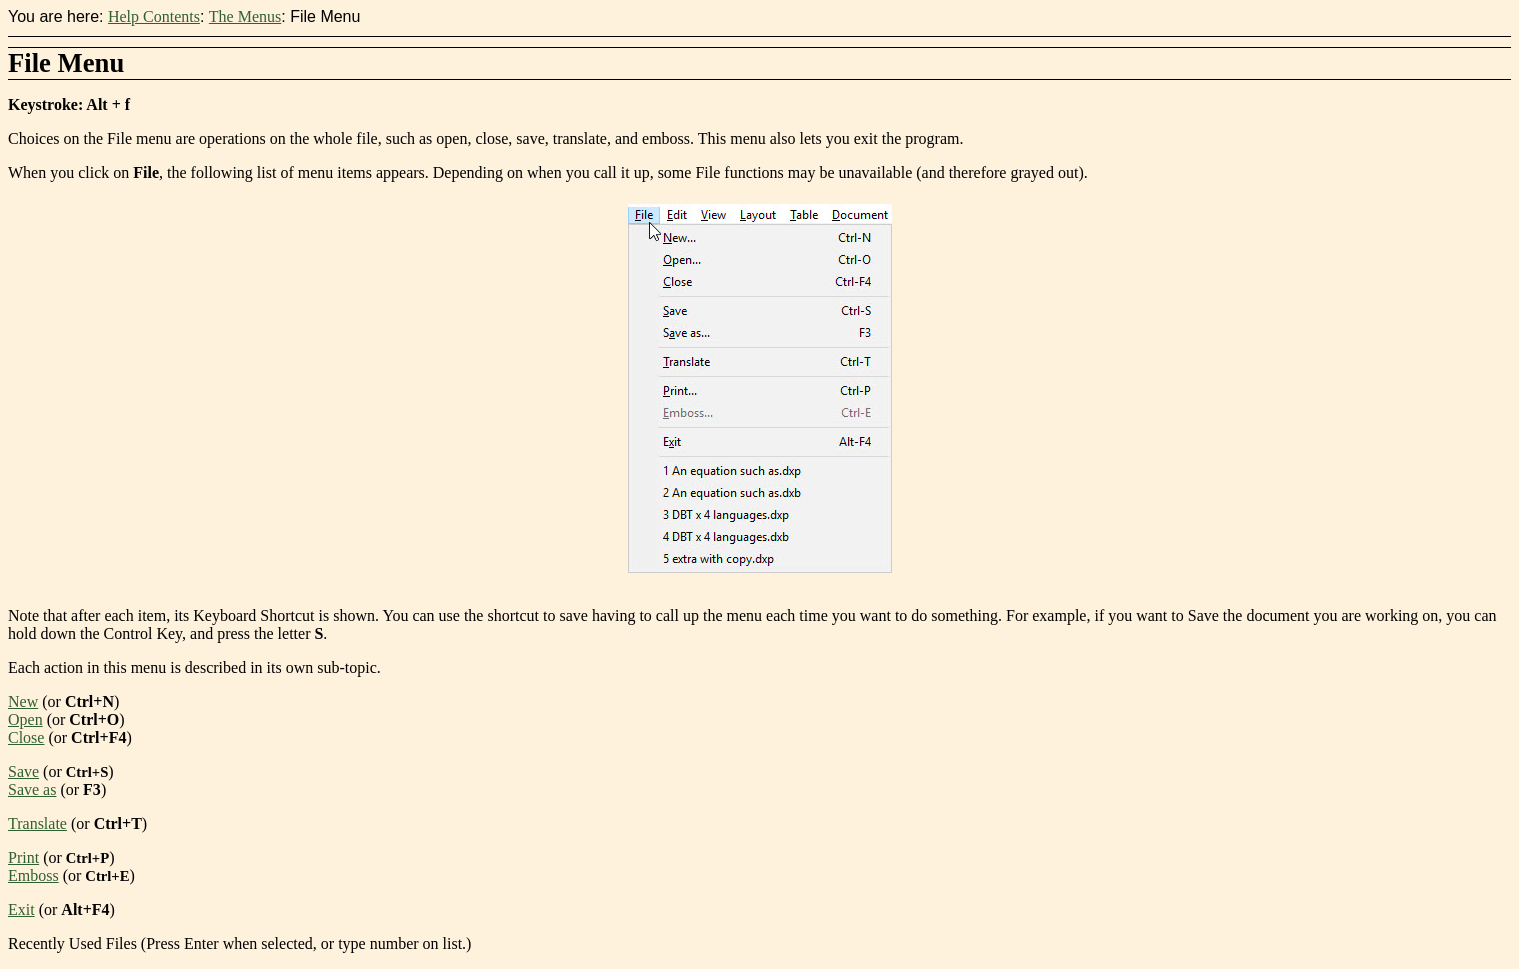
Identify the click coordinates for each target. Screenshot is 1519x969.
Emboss (33, 875)
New (23, 701)
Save (23, 771)
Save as (32, 789)
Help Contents (154, 16)
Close (26, 737)
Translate (37, 823)
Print (23, 857)
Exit (21, 909)
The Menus (245, 16)
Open (25, 719)
